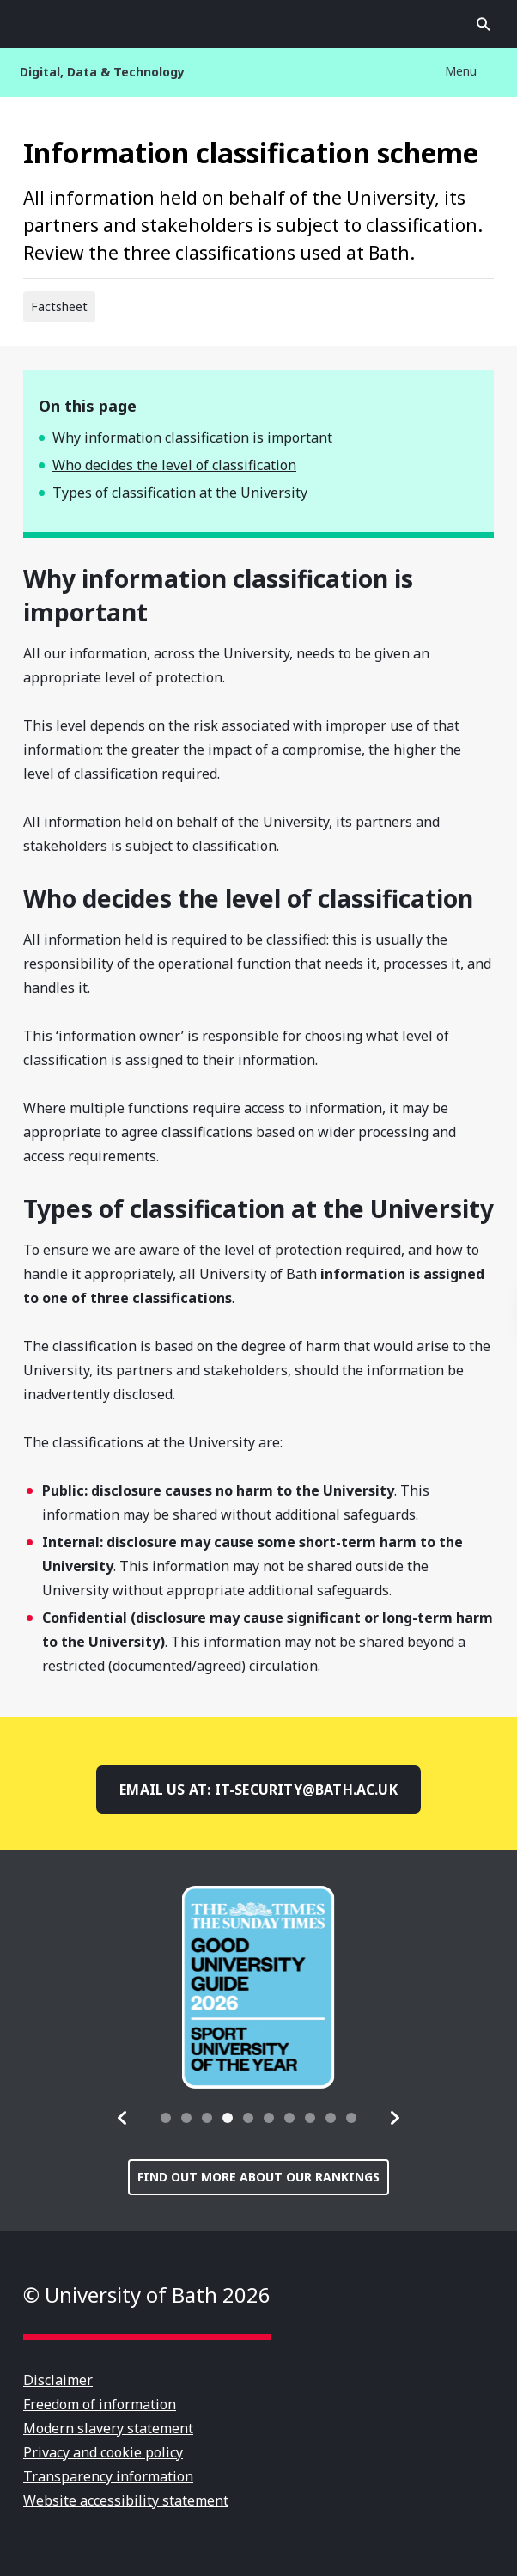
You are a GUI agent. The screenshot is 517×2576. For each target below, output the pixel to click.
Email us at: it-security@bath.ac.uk (258, 1789)
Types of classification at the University (179, 492)
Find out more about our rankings (258, 2177)
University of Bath (258, 24)
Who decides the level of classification (174, 465)
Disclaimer (58, 2380)
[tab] (166, 2118)
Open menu (33, 24)
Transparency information (108, 2476)
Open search (483, 24)
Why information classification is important (192, 437)
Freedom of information (99, 2404)
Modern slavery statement (108, 2428)
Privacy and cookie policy (103, 2452)
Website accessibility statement (125, 2500)
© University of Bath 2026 (147, 2294)
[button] (123, 2118)
